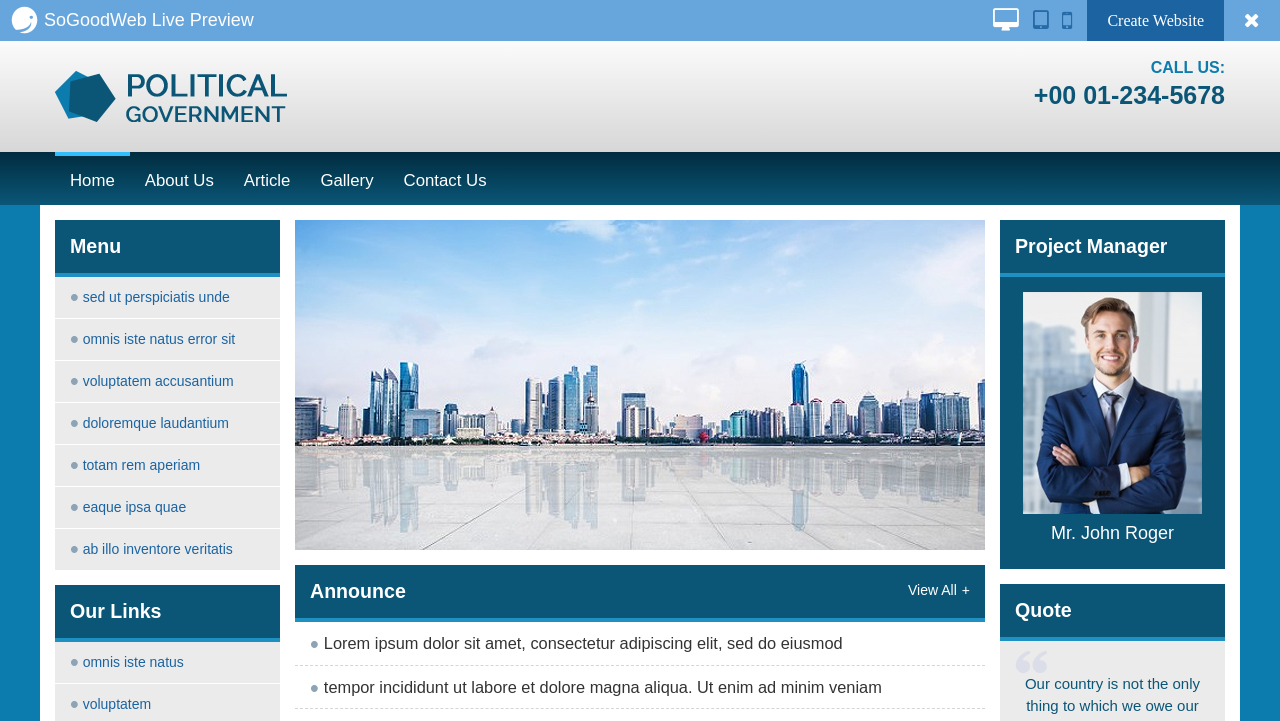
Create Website (1155, 20)
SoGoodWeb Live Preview (132, 20)
